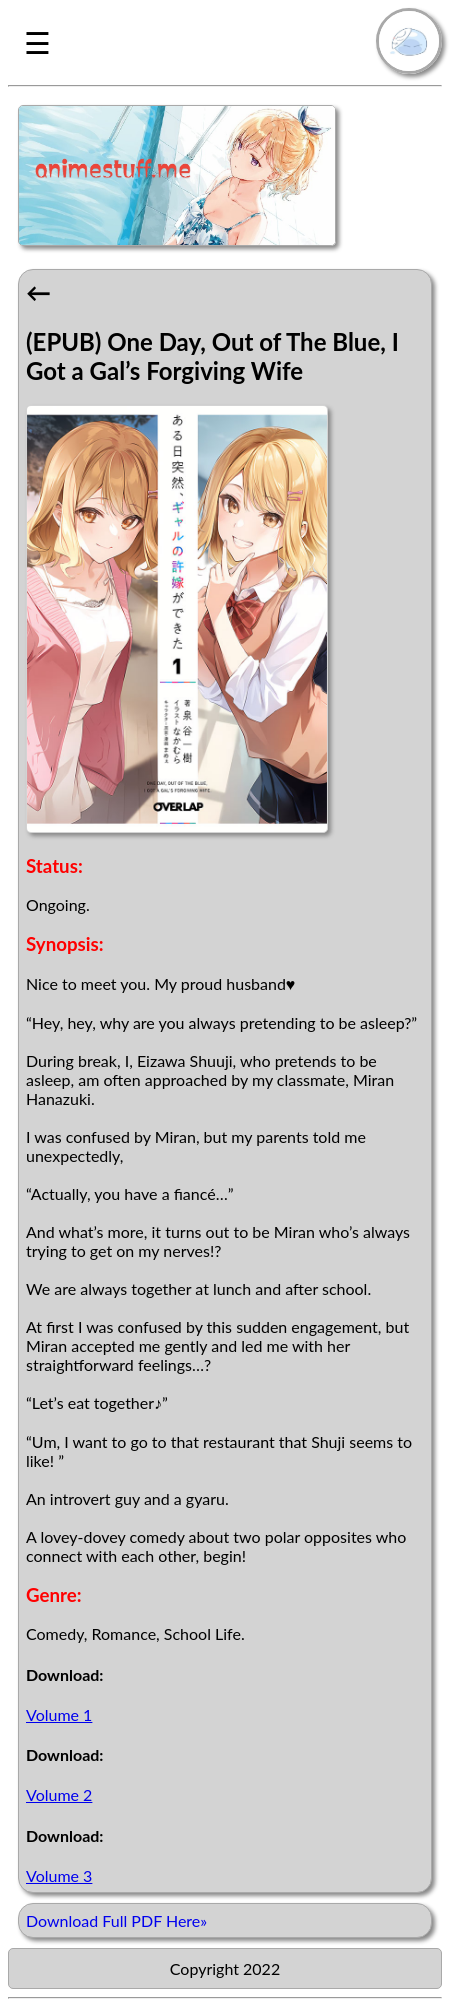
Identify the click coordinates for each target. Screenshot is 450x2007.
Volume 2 (59, 1794)
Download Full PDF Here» (116, 1920)
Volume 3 (59, 1875)
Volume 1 (59, 1714)
